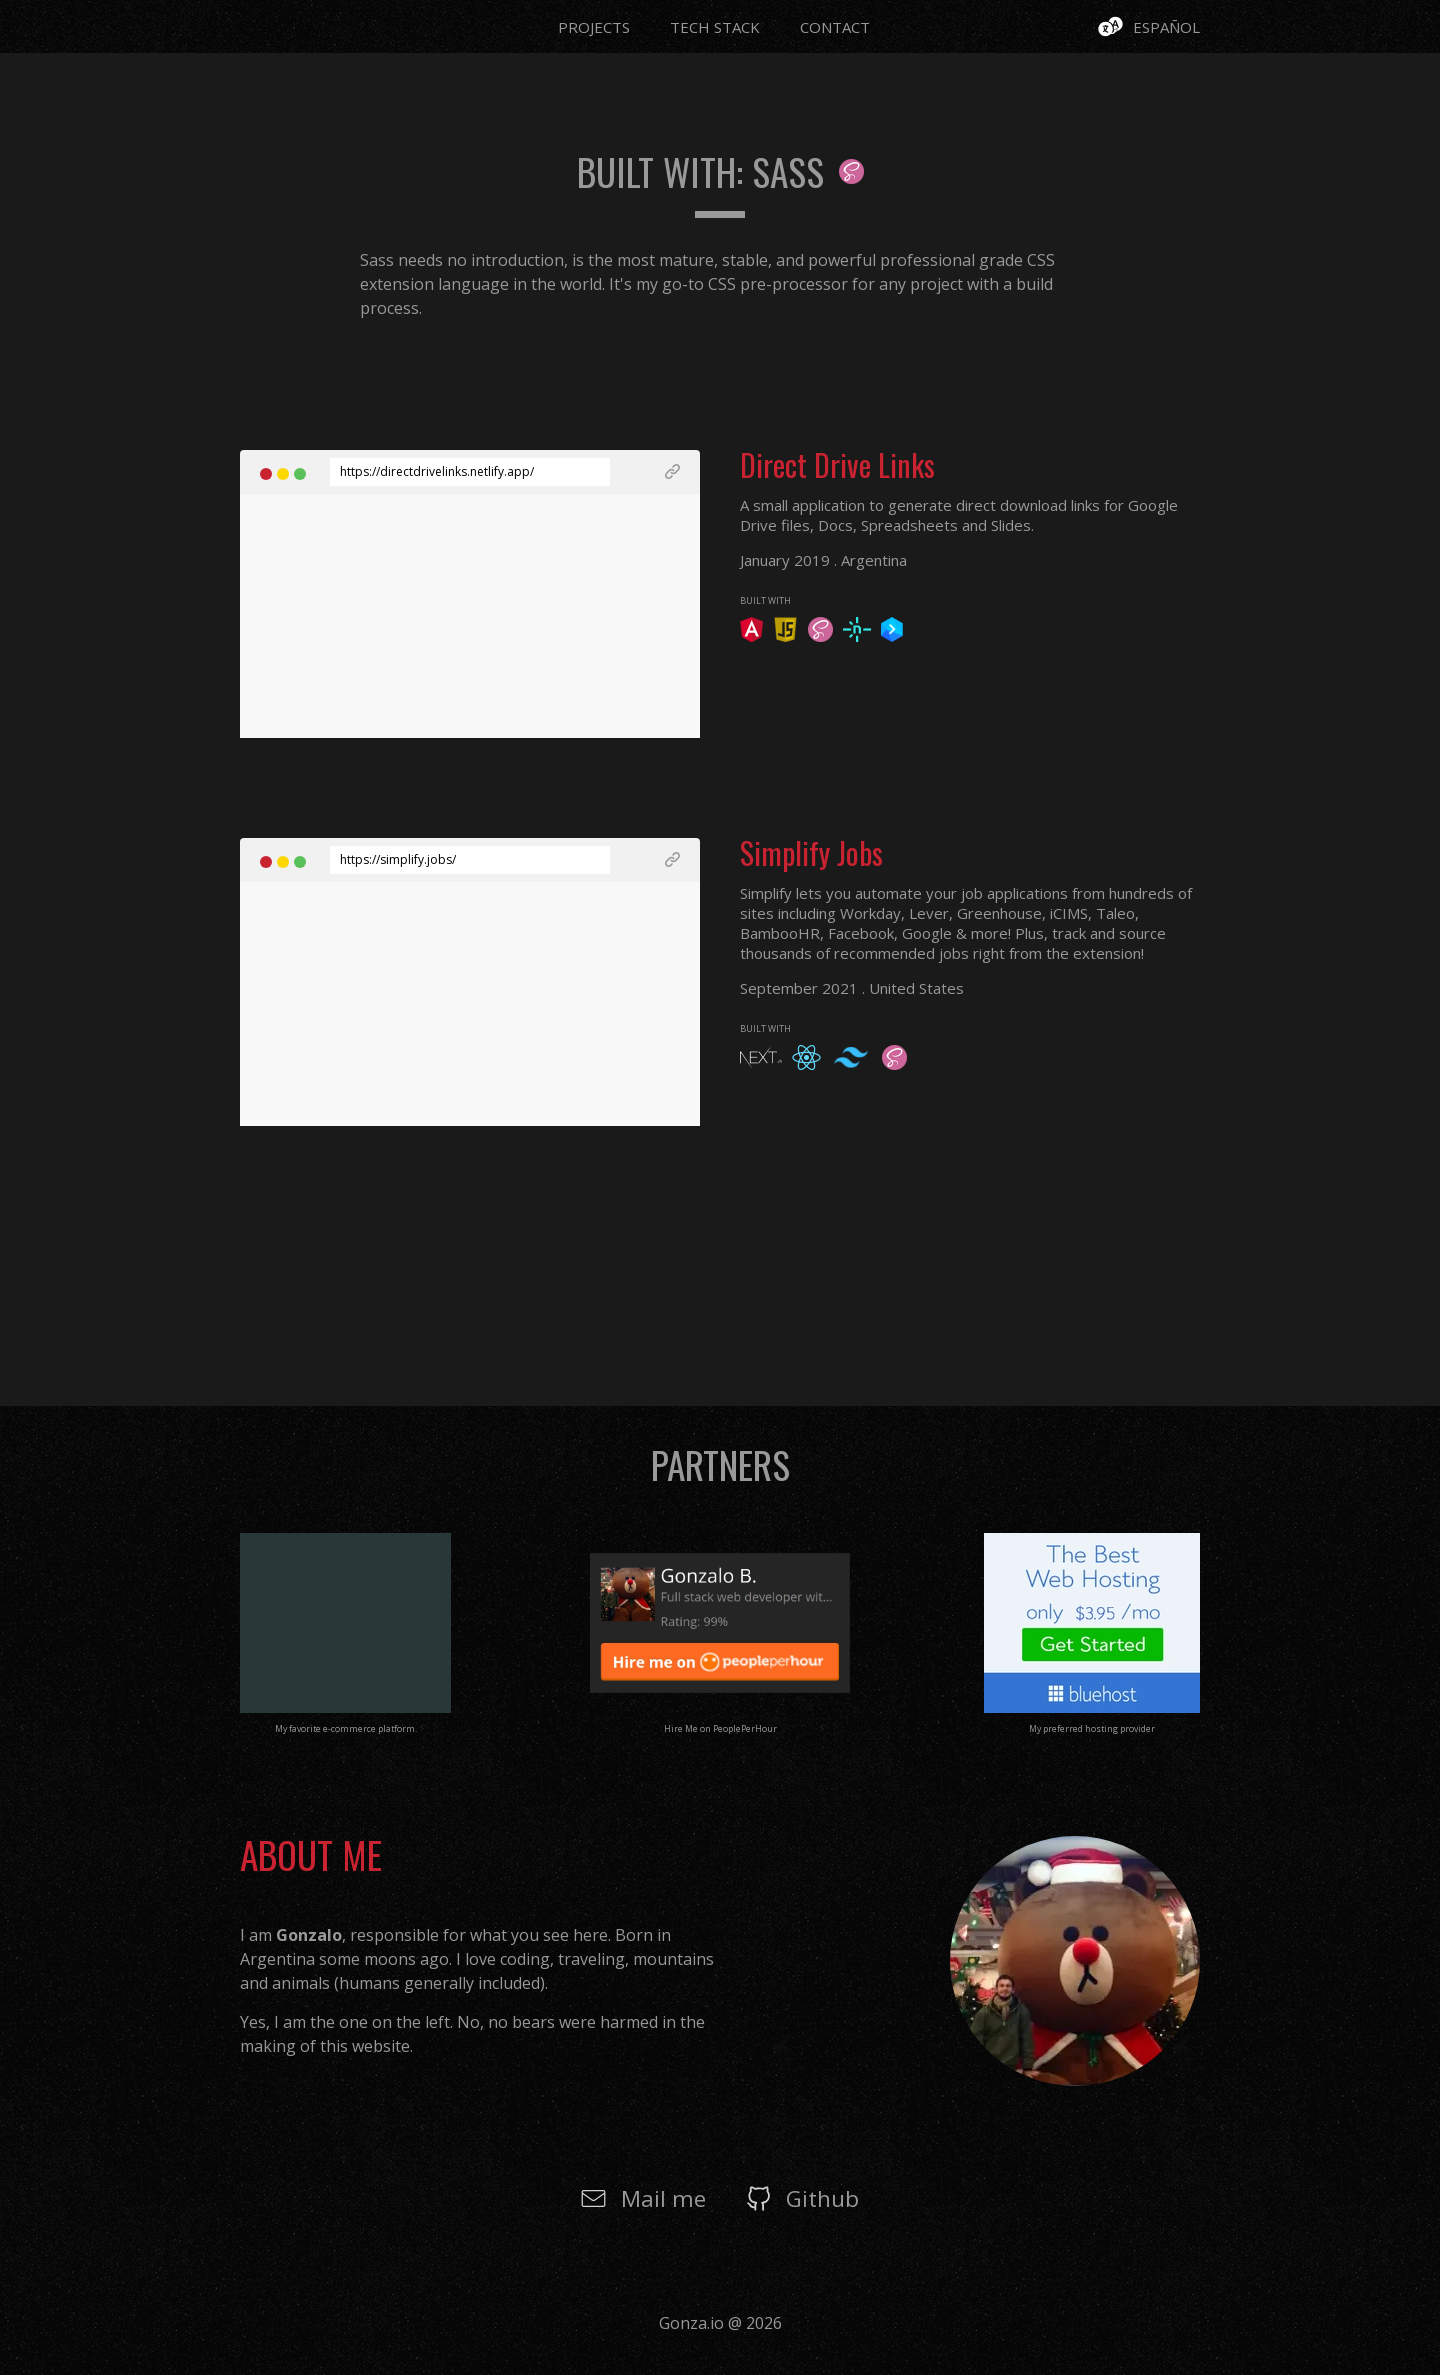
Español (1166, 27)
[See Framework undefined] (751, 636)
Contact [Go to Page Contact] (835, 27)
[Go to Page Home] (265, 23)
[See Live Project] (645, 472)
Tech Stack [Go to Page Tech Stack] (715, 27)
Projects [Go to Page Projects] (594, 27)
